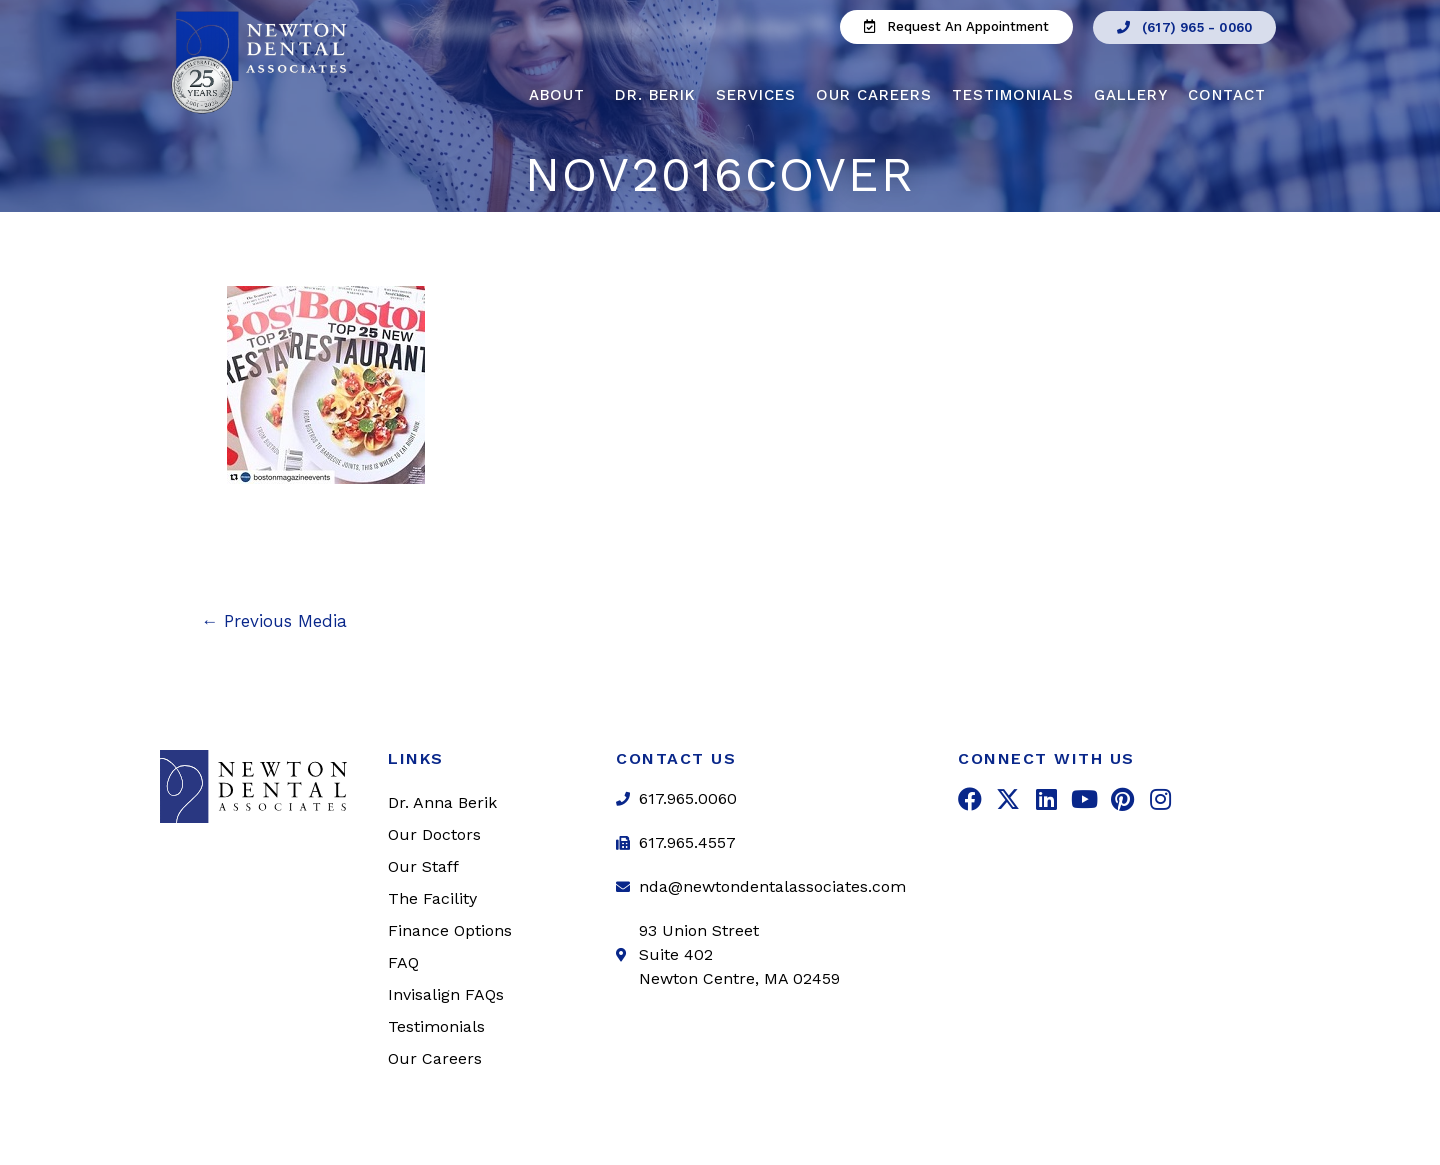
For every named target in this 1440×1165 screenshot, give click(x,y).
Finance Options (450, 930)
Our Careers (874, 95)
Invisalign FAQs (446, 994)
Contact (1232, 95)
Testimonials (1013, 95)
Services (756, 95)
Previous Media (274, 621)
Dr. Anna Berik (442, 802)
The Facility (432, 898)
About (562, 95)
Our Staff (423, 866)
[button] (956, 27)
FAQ (403, 962)
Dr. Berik (655, 95)
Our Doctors (434, 834)
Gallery (1131, 95)
